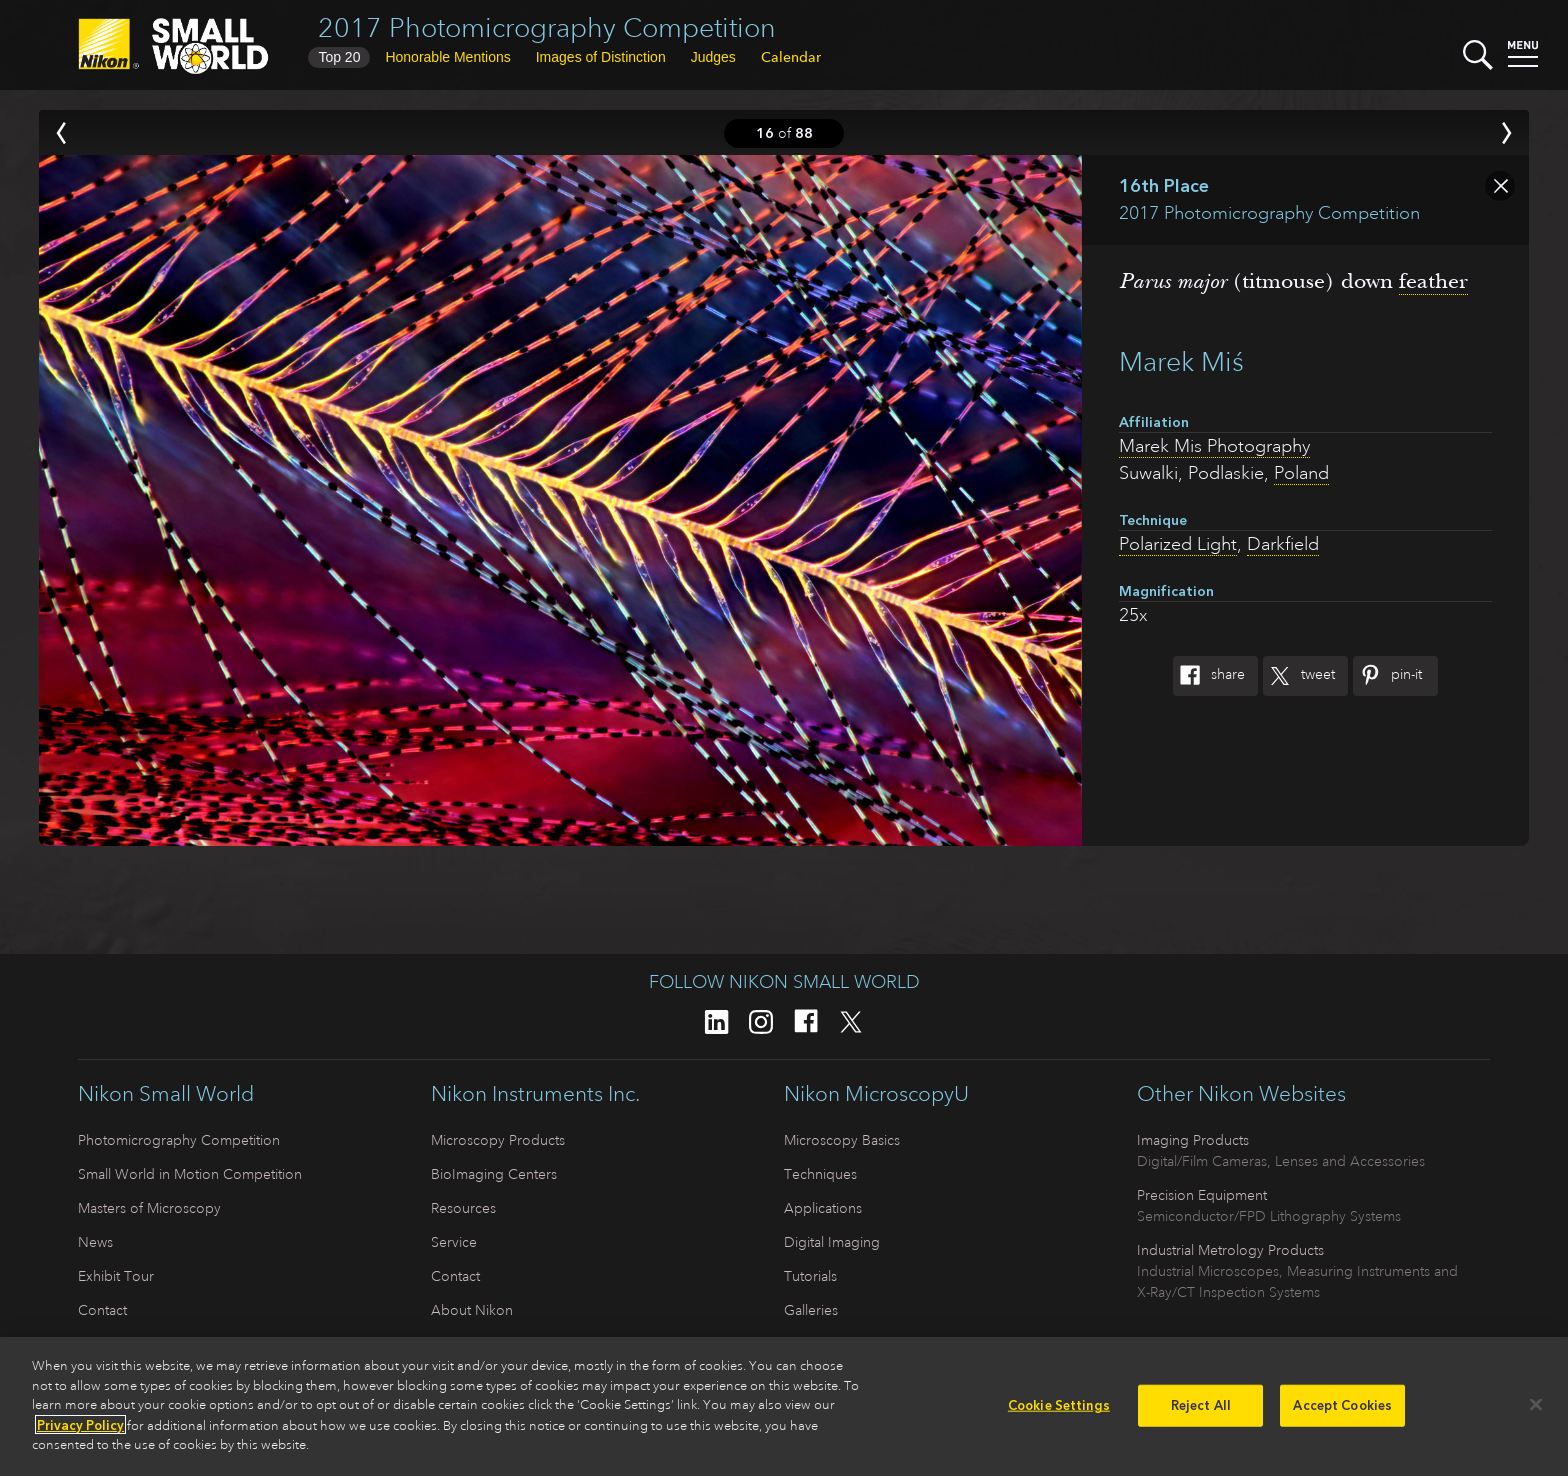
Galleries (811, 1310)
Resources (463, 1208)
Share (1209, 676)
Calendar (791, 57)
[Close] (1536, 1410)
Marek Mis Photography (1214, 446)
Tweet (1299, 676)
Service (454, 1242)
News (95, 1242)
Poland (1301, 473)
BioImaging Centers (494, 1174)
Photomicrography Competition (179, 1140)
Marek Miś (1181, 361)
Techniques (820, 1174)
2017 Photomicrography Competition (547, 27)
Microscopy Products (498, 1140)
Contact (102, 1310)
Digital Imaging (832, 1242)
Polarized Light (1178, 544)
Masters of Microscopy (149, 1208)
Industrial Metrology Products (1230, 1250)
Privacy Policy (80, 1429)
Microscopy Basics (842, 1140)
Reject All (1201, 1410)
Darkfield (1283, 544)
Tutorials (810, 1276)
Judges (713, 57)
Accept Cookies (1342, 1410)
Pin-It (1387, 676)
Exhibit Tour (116, 1276)
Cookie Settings (1059, 1410)
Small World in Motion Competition (190, 1174)
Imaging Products (1193, 1140)
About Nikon (472, 1310)
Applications (823, 1208)
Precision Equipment (1202, 1195)
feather (1433, 281)
